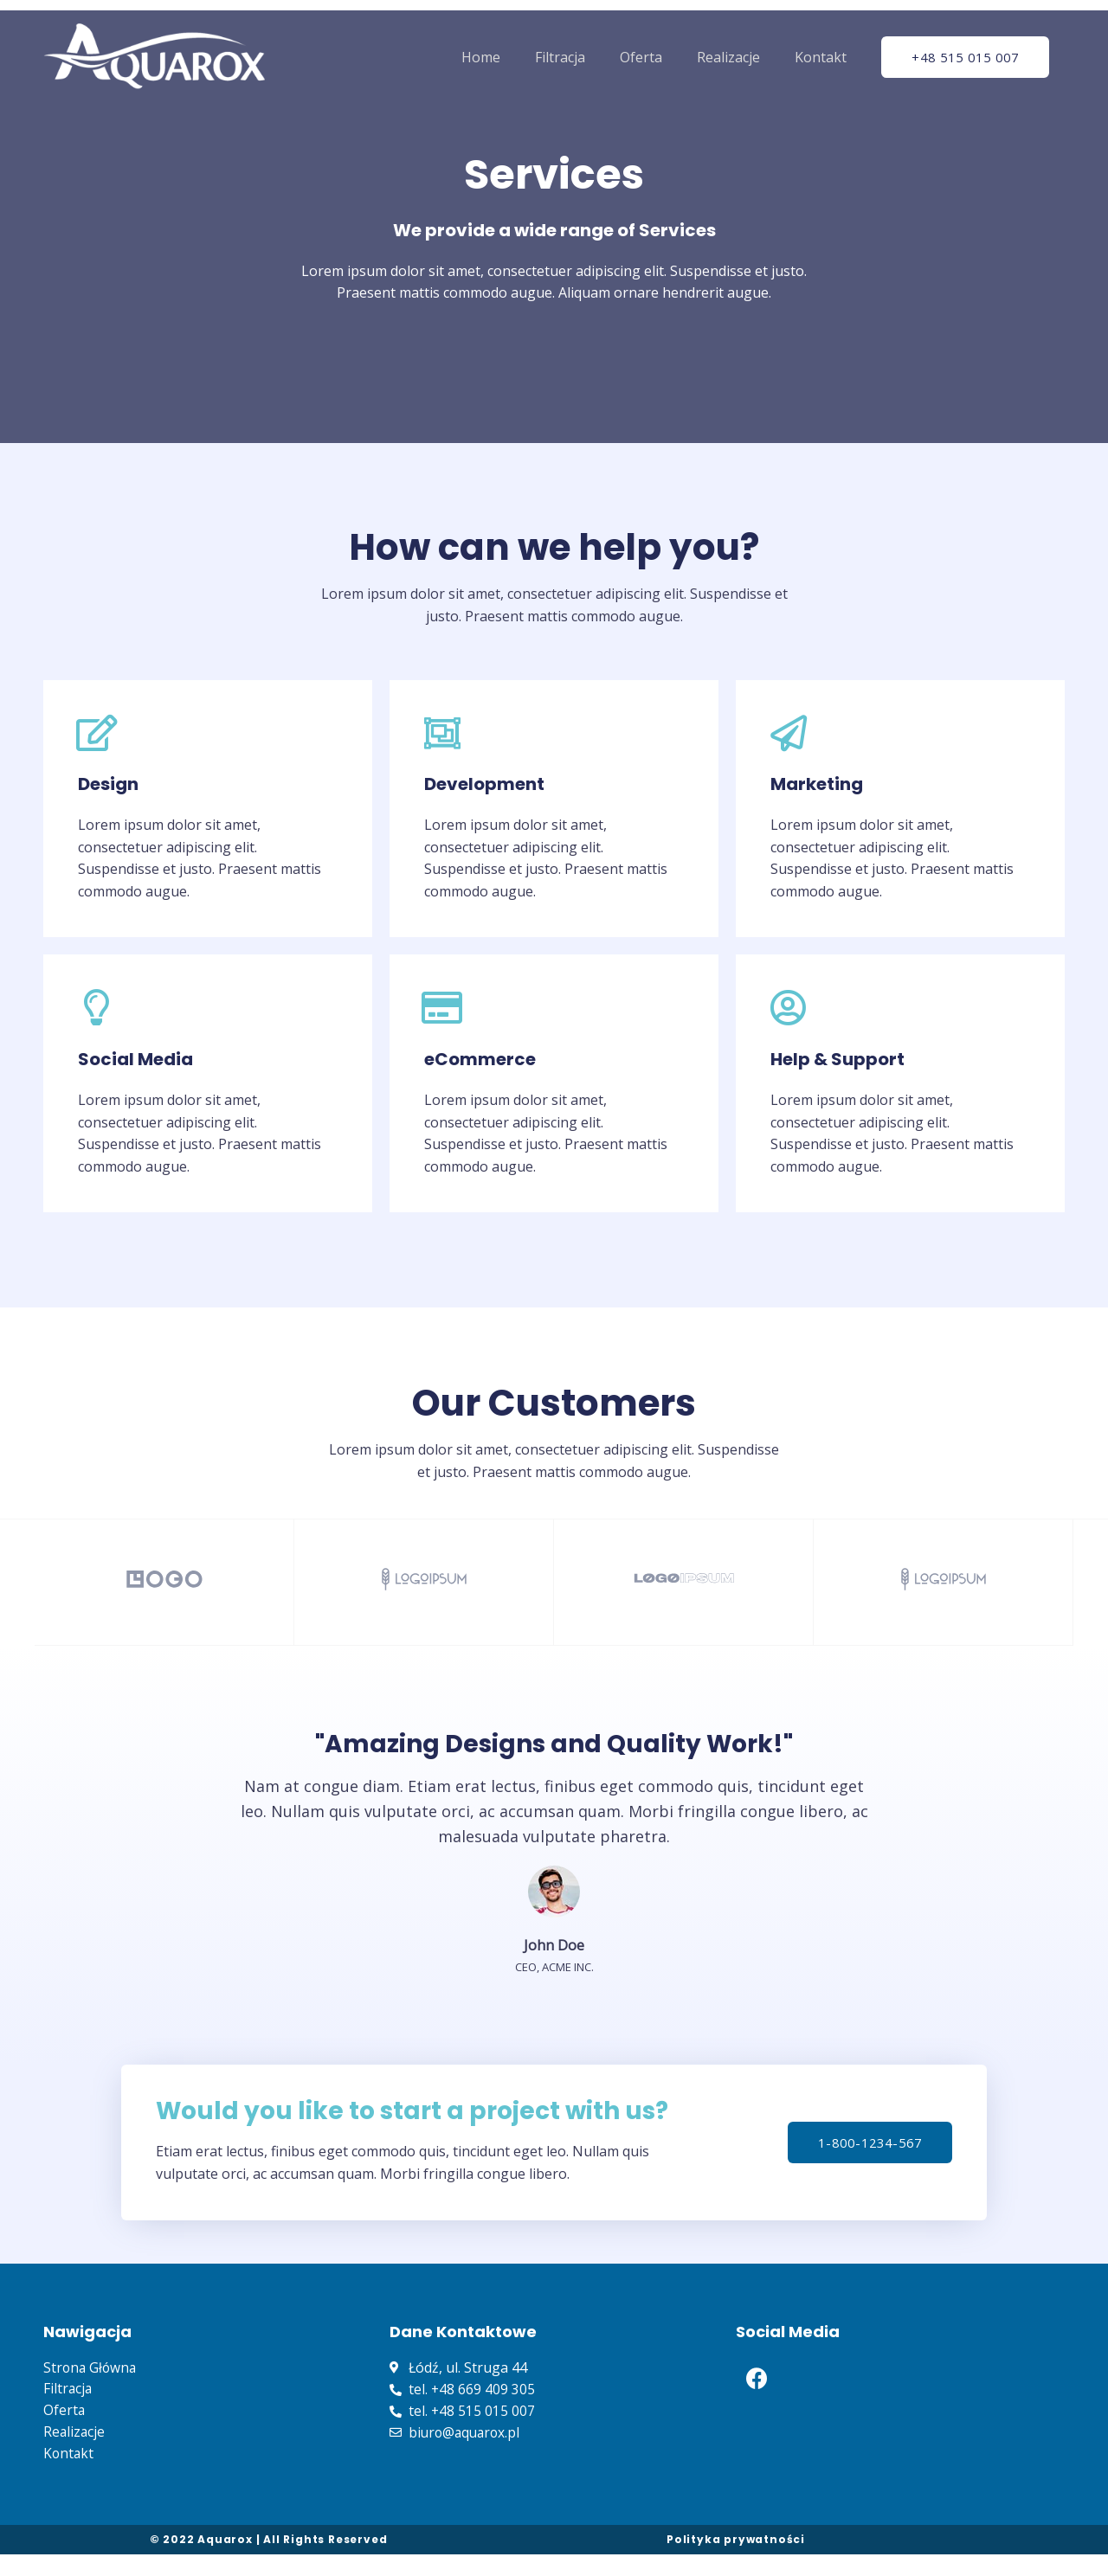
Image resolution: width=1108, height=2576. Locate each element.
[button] (970, 57)
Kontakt (821, 57)
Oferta (641, 57)
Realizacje (728, 57)
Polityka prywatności (736, 2561)
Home (480, 57)
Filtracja (560, 57)
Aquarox (225, 2561)
